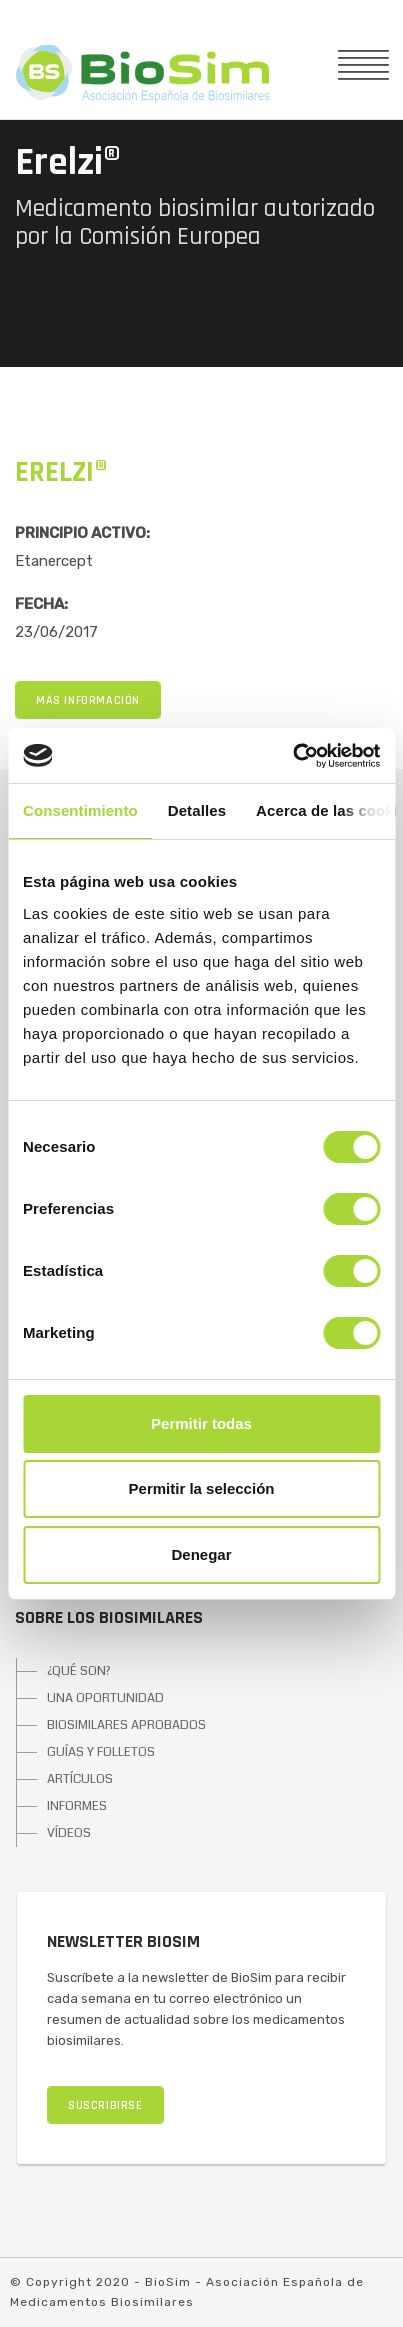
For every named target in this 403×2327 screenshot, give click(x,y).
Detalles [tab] (197, 810)
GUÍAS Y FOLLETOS (101, 1752)
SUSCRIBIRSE (105, 2105)
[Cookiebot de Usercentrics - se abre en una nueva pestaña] (292, 756)
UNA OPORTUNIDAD (105, 1698)
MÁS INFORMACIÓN (88, 700)
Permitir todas (201, 1423)
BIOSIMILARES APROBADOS (126, 1725)
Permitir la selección (202, 1488)
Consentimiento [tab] (80, 810)
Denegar (201, 1554)
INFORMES (77, 1806)
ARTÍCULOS (80, 1779)
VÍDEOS (69, 1833)
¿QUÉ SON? (79, 1671)
